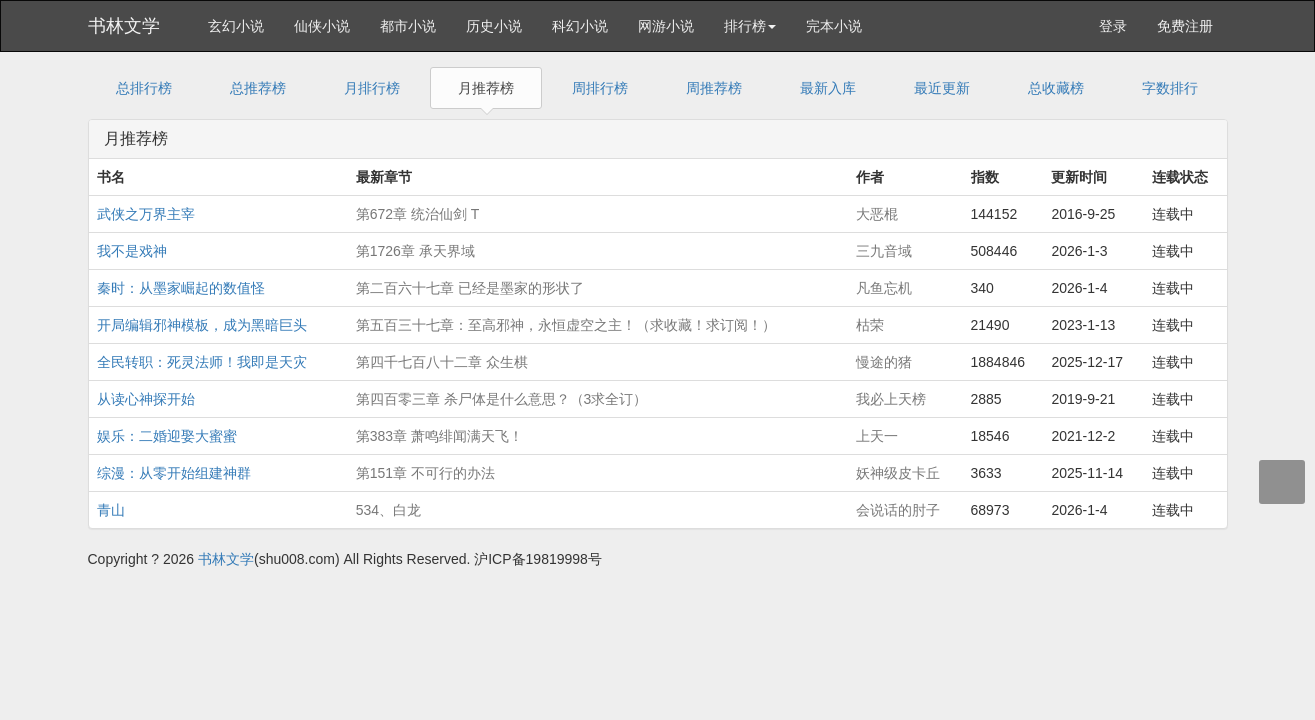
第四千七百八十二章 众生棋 (442, 362)
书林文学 (124, 26)
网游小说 (666, 26)
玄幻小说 (236, 26)
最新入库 (828, 88)
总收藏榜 (1056, 88)
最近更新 (942, 88)
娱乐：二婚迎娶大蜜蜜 (167, 436)
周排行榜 (600, 88)
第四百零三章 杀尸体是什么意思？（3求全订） (502, 399)
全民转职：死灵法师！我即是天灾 (202, 362)
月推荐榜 (486, 88)
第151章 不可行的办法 (425, 473)
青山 (111, 510)
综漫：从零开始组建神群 (174, 473)
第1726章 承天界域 (415, 251)
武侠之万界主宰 (146, 214)
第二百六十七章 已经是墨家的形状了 (470, 288)
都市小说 (408, 26)
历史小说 (494, 26)
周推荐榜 (714, 88)
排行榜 (750, 26)
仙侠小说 (322, 26)
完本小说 (834, 26)
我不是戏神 (132, 251)
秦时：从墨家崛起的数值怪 (181, 288)
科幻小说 (580, 26)
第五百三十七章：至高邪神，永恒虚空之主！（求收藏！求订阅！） (566, 325)
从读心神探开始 (146, 399)
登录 (1113, 26)
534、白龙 (388, 510)
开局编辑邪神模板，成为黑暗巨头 (202, 325)
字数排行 (1170, 88)
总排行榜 (144, 88)
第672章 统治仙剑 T (418, 214)
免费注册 (1185, 26)
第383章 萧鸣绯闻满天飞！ (439, 436)
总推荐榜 (258, 88)
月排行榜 (372, 88)
